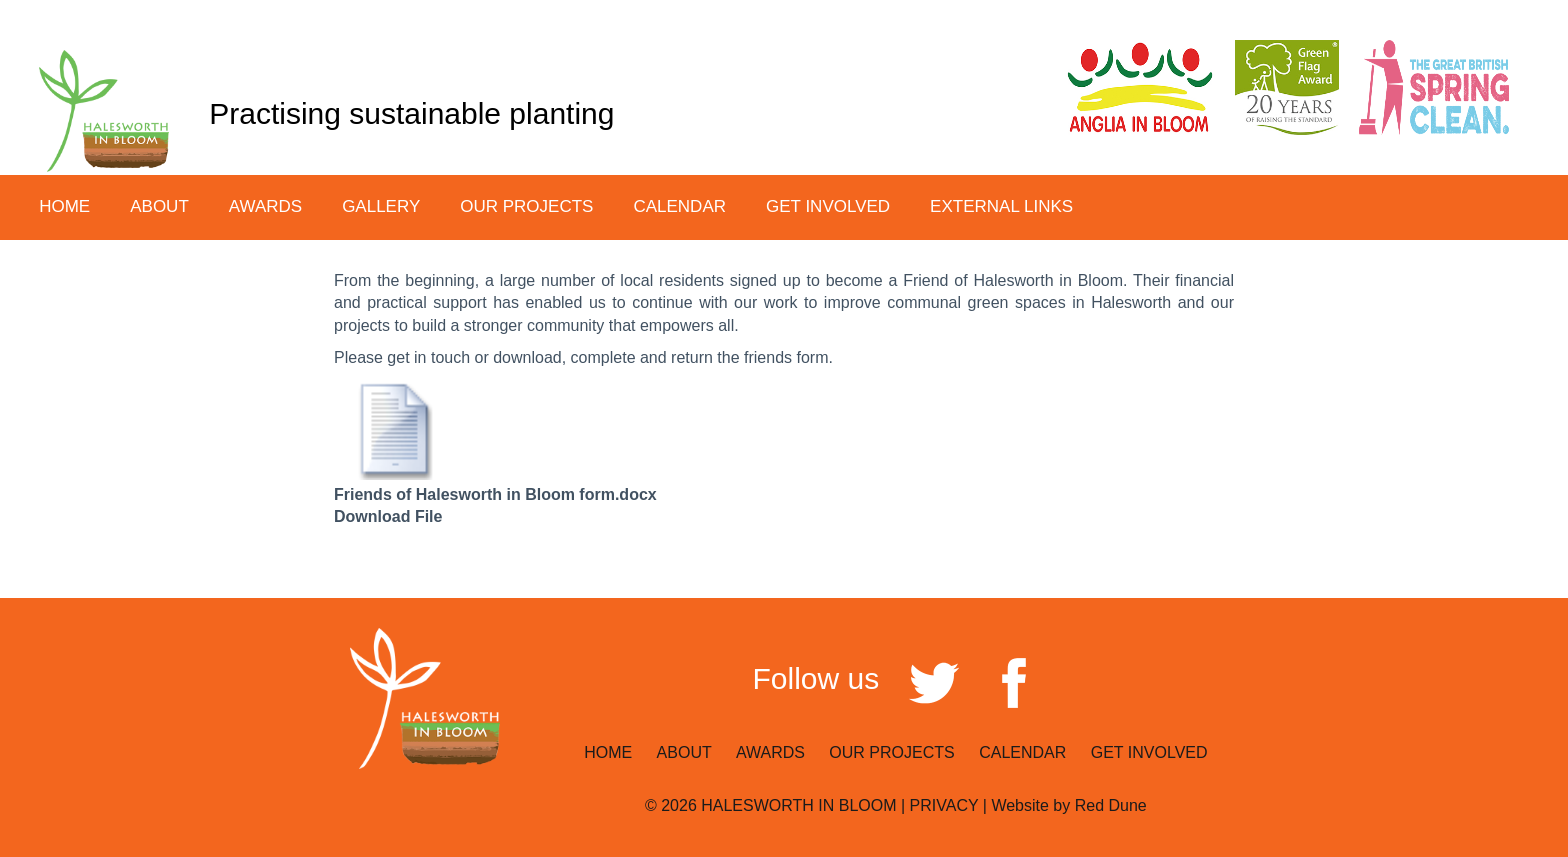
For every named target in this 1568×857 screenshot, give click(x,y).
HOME (64, 206)
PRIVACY (944, 805)
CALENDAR (679, 206)
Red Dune (1111, 805)
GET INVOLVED (1149, 752)
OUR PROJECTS (894, 752)
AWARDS (265, 206)
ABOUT (686, 752)
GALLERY (381, 206)
